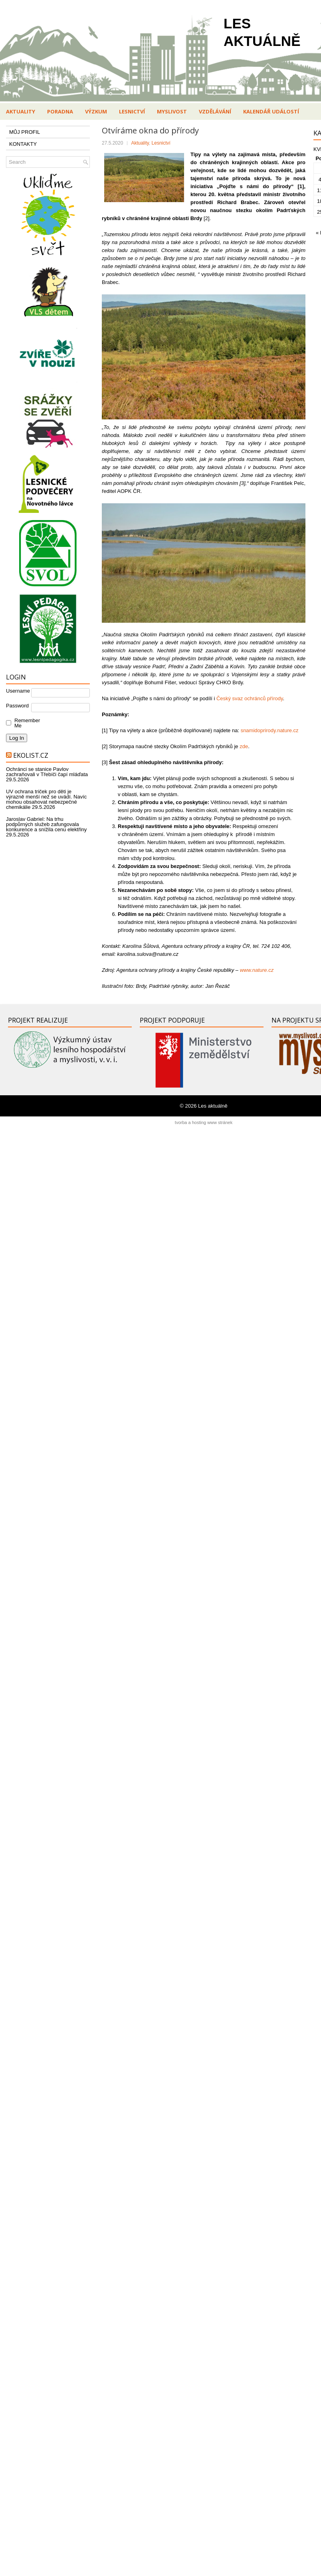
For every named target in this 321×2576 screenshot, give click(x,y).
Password (17, 705)
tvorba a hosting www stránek (203, 1122)
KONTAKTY (23, 144)
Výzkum (96, 111)
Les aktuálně (213, 1106)
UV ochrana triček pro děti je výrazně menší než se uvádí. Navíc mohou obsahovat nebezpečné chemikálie (46, 799)
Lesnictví (132, 111)
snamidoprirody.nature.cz (270, 730)
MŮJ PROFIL (24, 132)
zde (244, 746)
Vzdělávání (215, 111)
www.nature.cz (257, 970)
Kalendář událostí (271, 111)
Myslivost (172, 111)
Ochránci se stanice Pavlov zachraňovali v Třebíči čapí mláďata (47, 771)
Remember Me (25, 723)
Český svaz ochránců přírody (249, 698)
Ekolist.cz (30, 755)
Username (18, 690)
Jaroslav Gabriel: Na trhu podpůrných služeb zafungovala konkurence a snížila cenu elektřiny (46, 824)
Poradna (60, 111)
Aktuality (20, 111)
